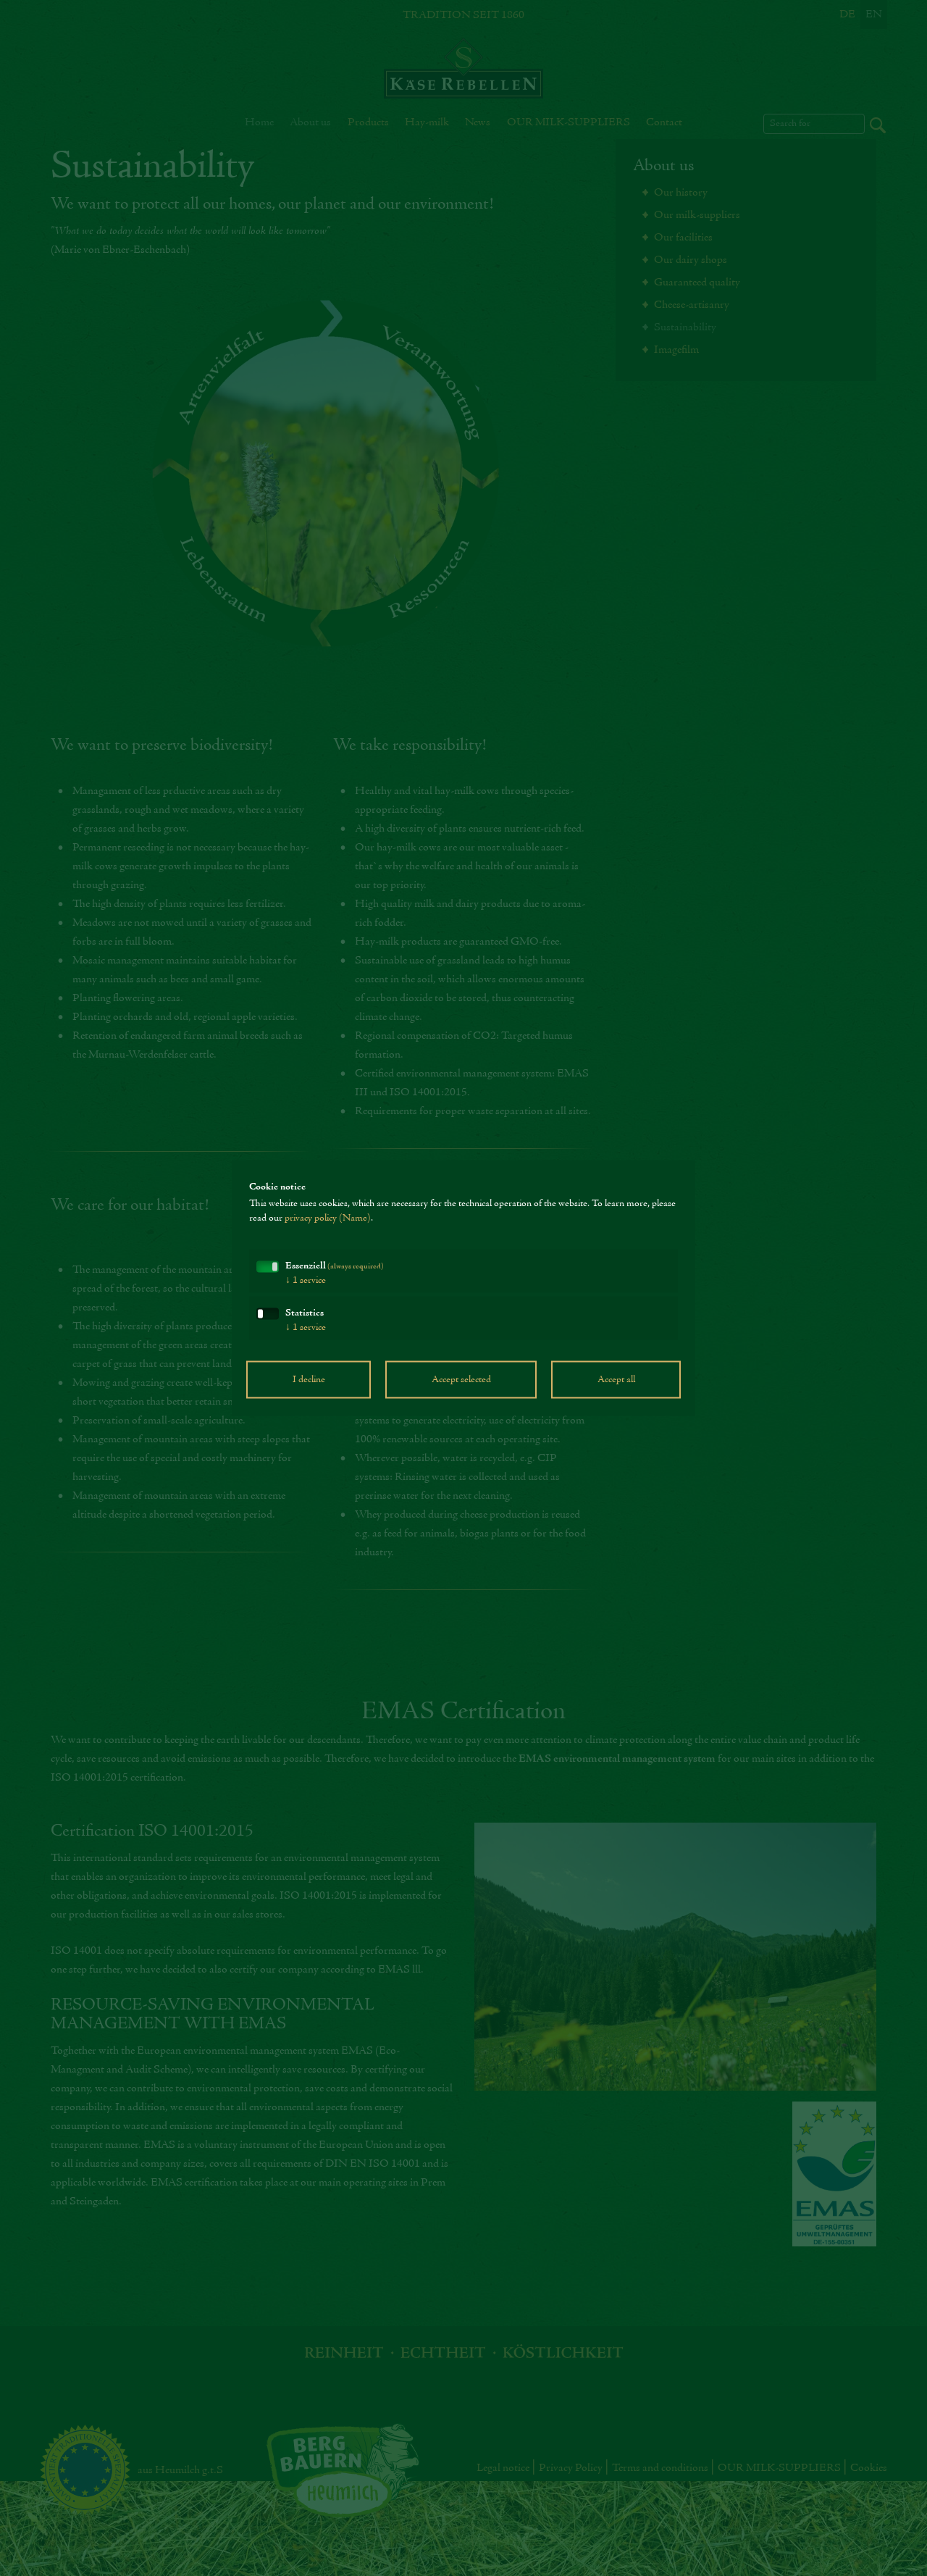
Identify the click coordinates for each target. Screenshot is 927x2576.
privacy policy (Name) (328, 1218)
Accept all (616, 1380)
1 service (305, 1280)
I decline (309, 1380)
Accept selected (461, 1380)
